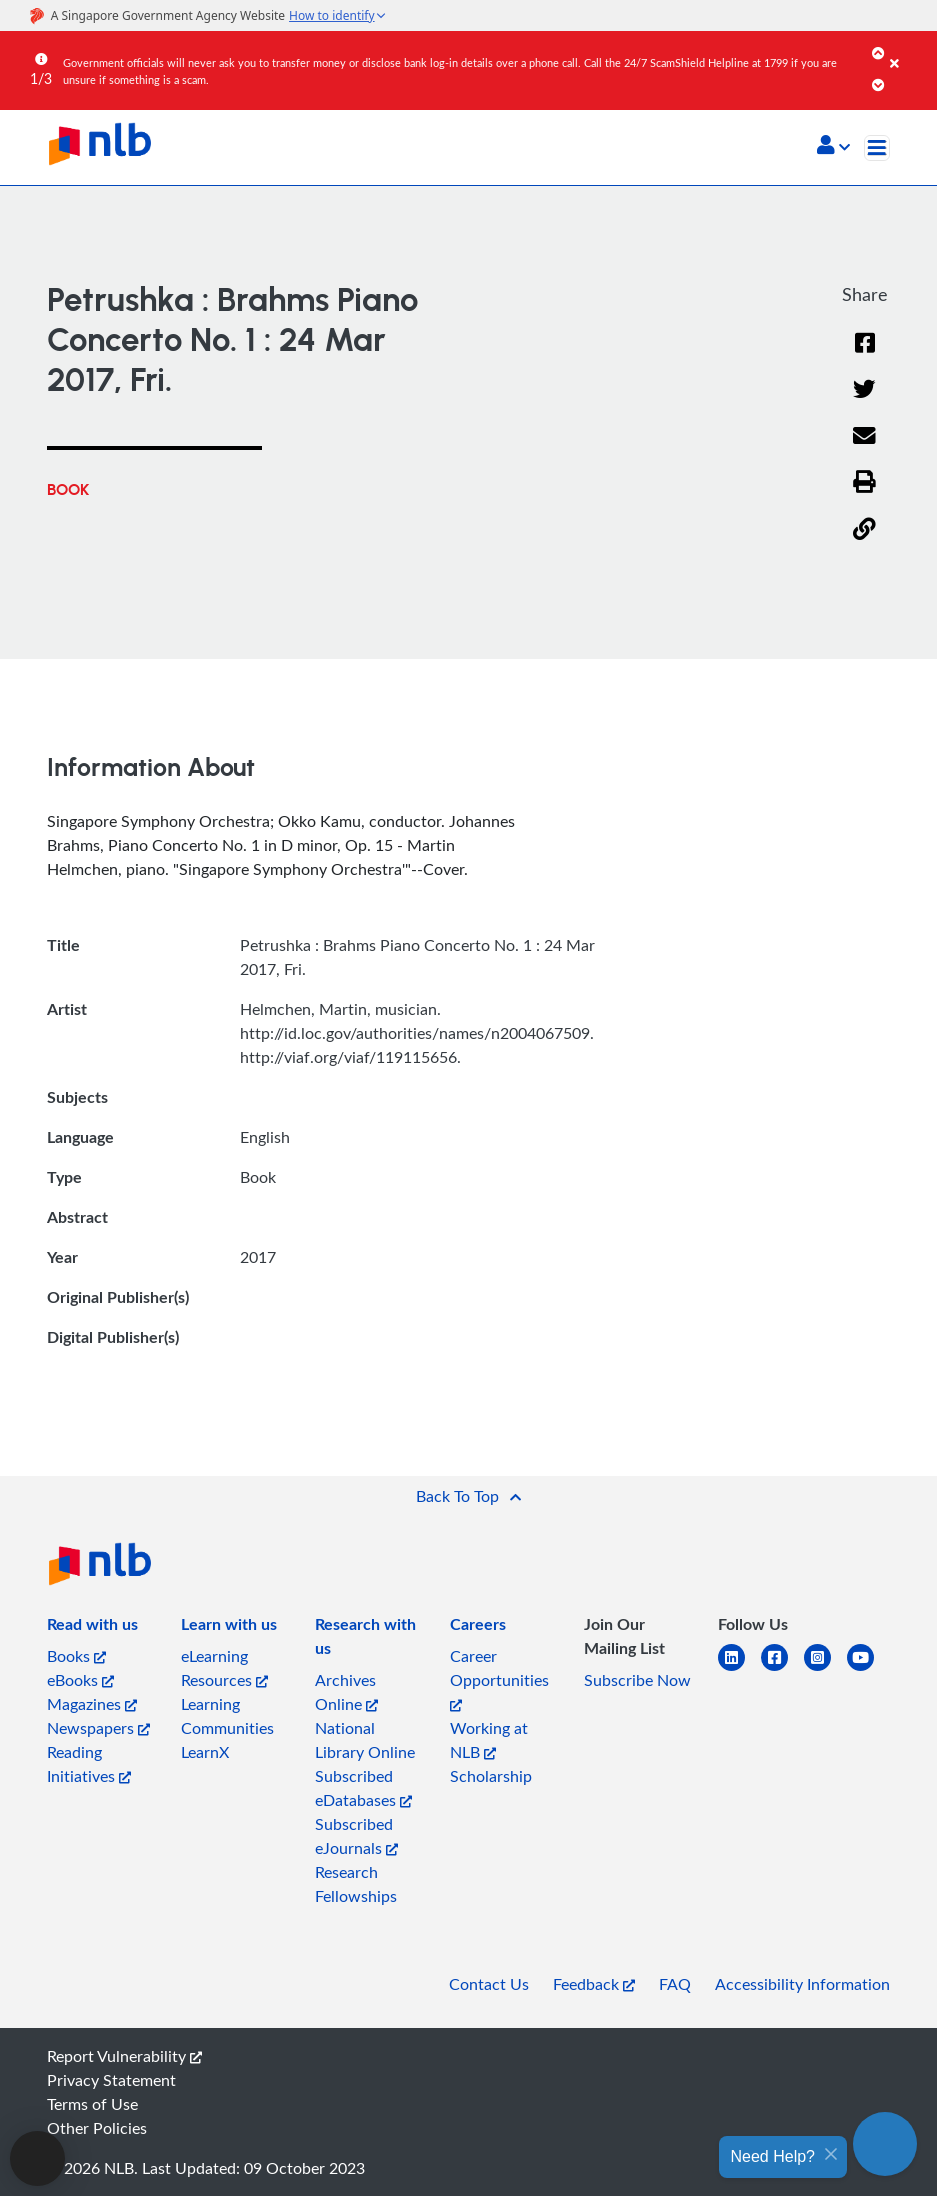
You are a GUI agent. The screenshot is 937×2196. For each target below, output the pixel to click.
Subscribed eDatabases (363, 1788)
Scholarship (491, 1776)
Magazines (92, 1704)
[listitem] (92, 1628)
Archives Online (346, 1692)
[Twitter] (864, 401)
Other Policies (97, 2128)
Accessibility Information (802, 1984)
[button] (833, 147)
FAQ (675, 1984)
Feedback (594, 1984)
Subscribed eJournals (356, 1836)
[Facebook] (865, 355)
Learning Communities (227, 1716)
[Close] (910, 49)
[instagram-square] (825, 1669)
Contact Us (489, 1984)
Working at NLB (489, 1740)
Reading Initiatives (89, 1764)
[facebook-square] (782, 1669)
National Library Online (365, 1740)
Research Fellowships (356, 1884)
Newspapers (98, 1728)
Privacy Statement (111, 2080)
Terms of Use (92, 2104)
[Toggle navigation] (877, 148)
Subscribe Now (637, 1680)
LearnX (205, 1752)
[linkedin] (739, 1669)
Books (76, 1656)
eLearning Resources (224, 1668)
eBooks (80, 1680)
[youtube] (868, 1669)
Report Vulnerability (124, 2056)
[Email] (864, 448)
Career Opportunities (499, 1678)
